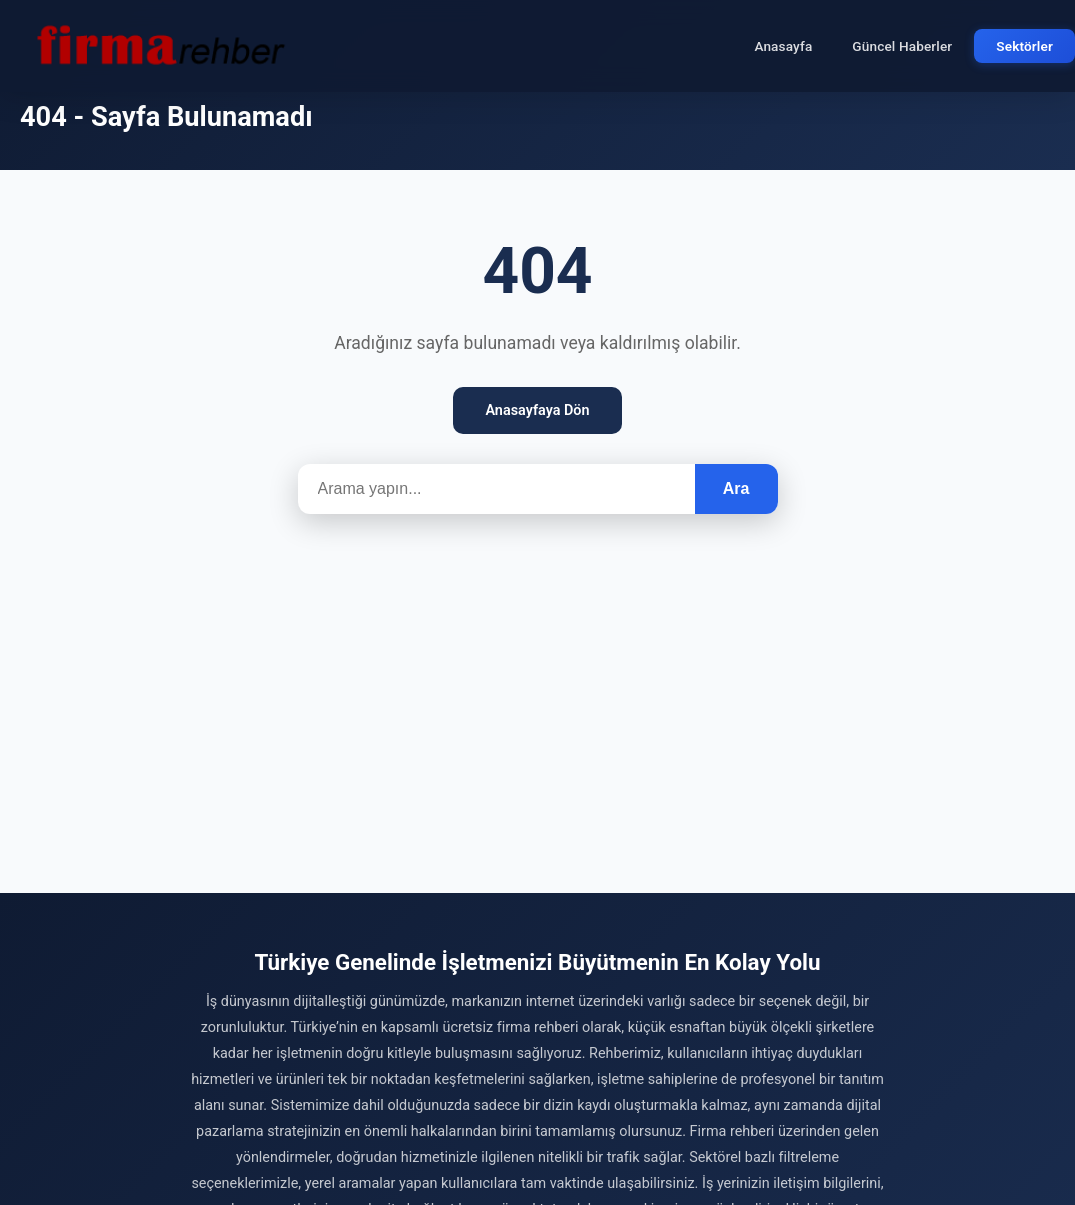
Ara (736, 488)
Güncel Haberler (902, 46)
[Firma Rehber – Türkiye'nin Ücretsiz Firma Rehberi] (159, 46)
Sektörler (1024, 46)
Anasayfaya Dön (537, 410)
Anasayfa (783, 46)
